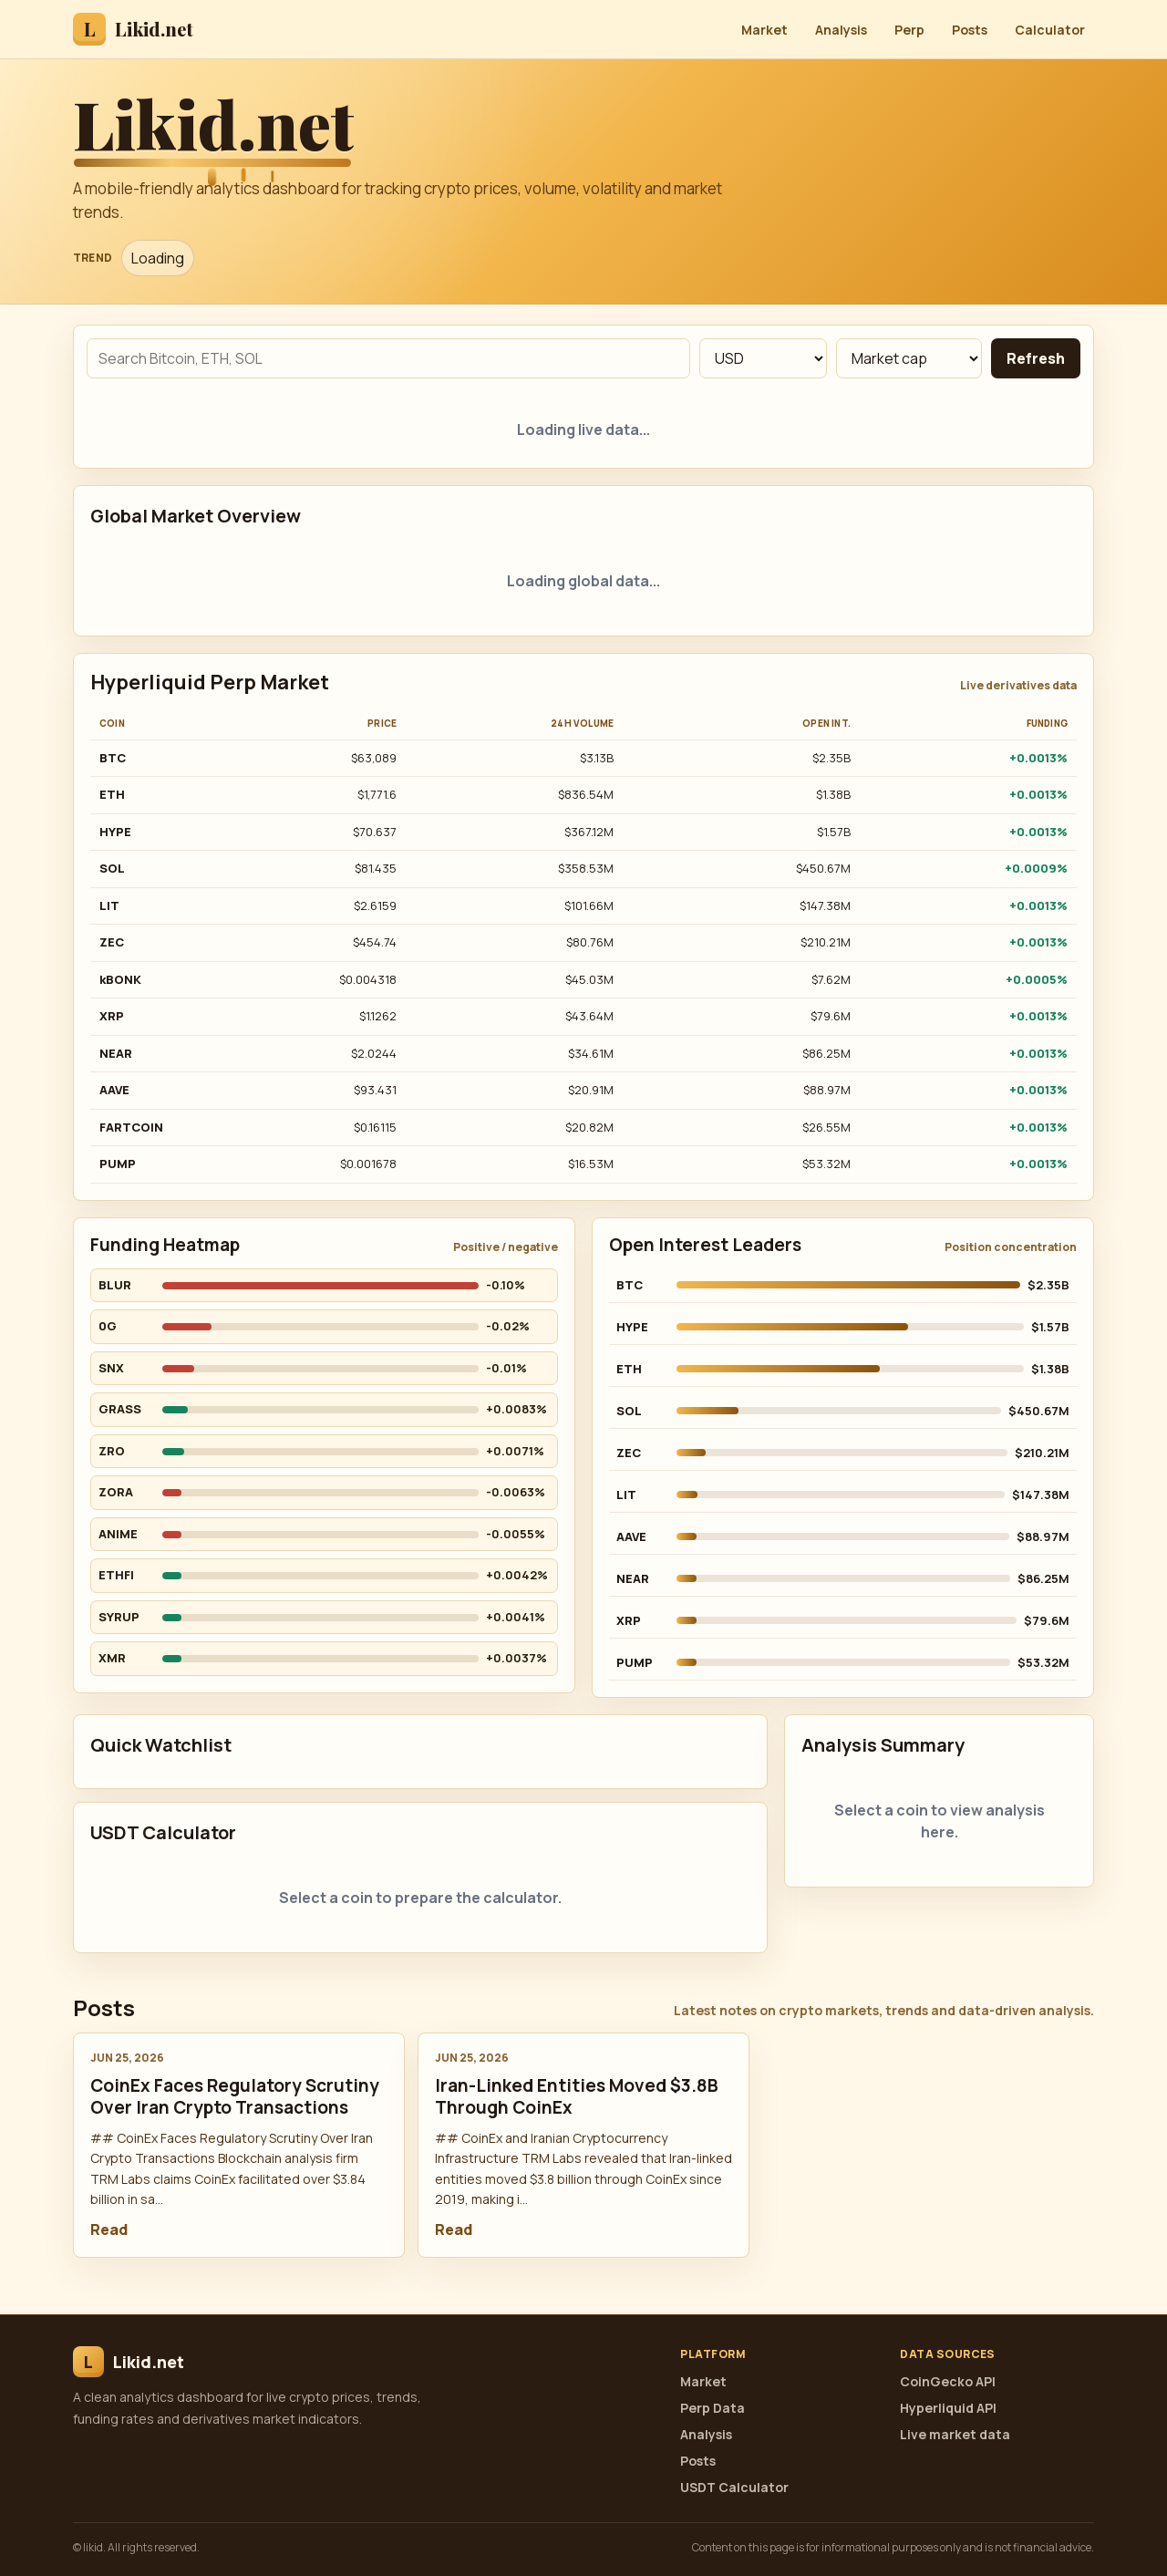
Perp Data (712, 2407)
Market (764, 29)
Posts (969, 29)
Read (109, 2229)
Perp (909, 29)
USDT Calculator (734, 2487)
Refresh (1036, 358)
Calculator (1050, 29)
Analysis (841, 29)
